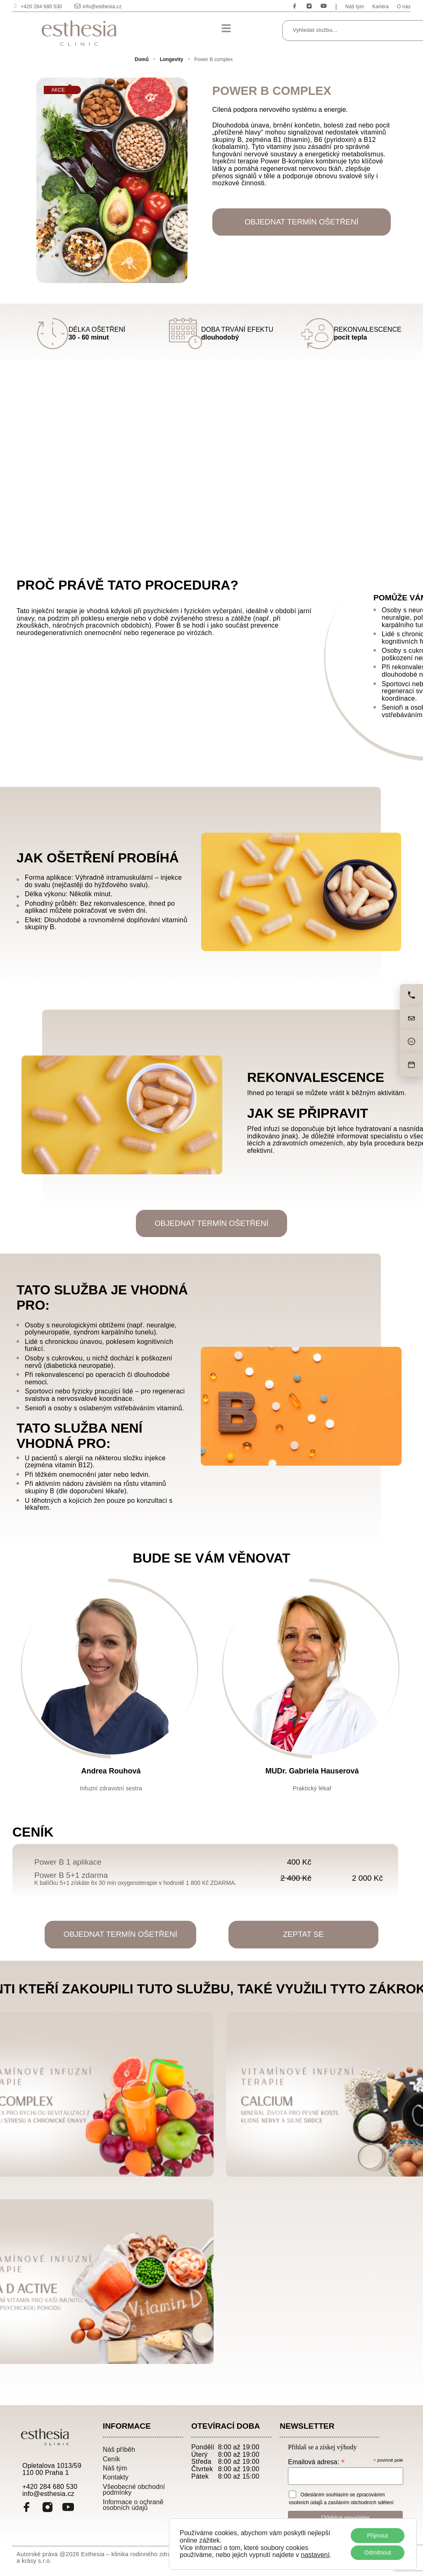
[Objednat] (411, 1065)
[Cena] (411, 1041)
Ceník (111, 2461)
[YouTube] (68, 2510)
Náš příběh (119, 2451)
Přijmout (376, 2535)
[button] (226, 29)
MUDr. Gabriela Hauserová (312, 1772)
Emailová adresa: (316, 2464)
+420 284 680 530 (41, 6)
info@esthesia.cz (102, 6)
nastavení (315, 2554)
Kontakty (115, 2479)
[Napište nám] (411, 1018)
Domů (142, 59)
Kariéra (380, 6)
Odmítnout (377, 2552)
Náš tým (354, 6)
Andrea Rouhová (110, 1772)
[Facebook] (27, 2510)
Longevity (171, 59)
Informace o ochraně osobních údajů (133, 2506)
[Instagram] (47, 2510)
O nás (404, 6)
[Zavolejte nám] (411, 995)
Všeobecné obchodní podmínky (134, 2491)
